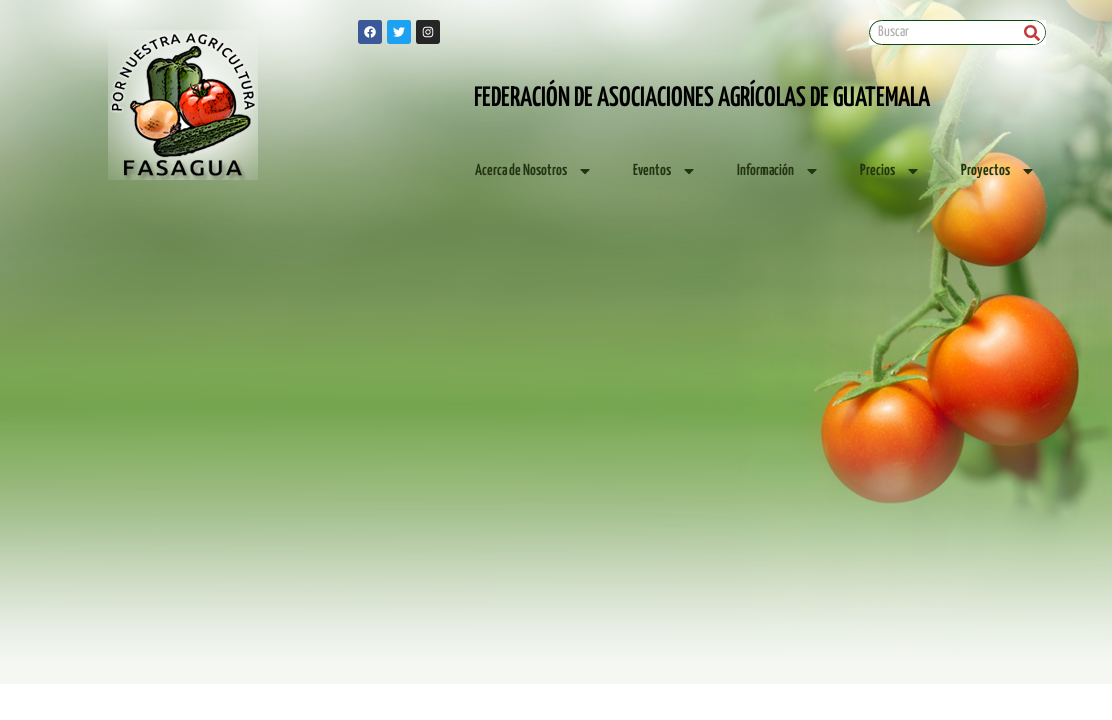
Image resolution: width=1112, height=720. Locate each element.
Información (778, 171)
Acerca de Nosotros (534, 171)
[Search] (1032, 32)
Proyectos (998, 171)
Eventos (665, 171)
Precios (890, 171)
